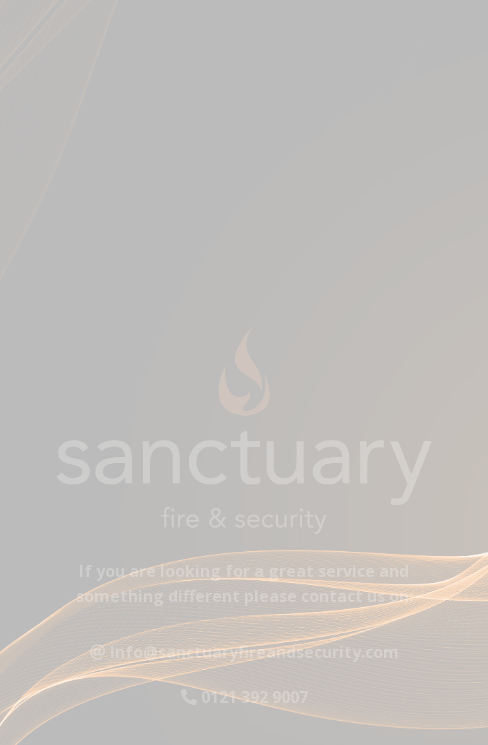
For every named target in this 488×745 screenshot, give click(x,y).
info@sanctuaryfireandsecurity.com (244, 656)
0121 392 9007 (244, 702)
